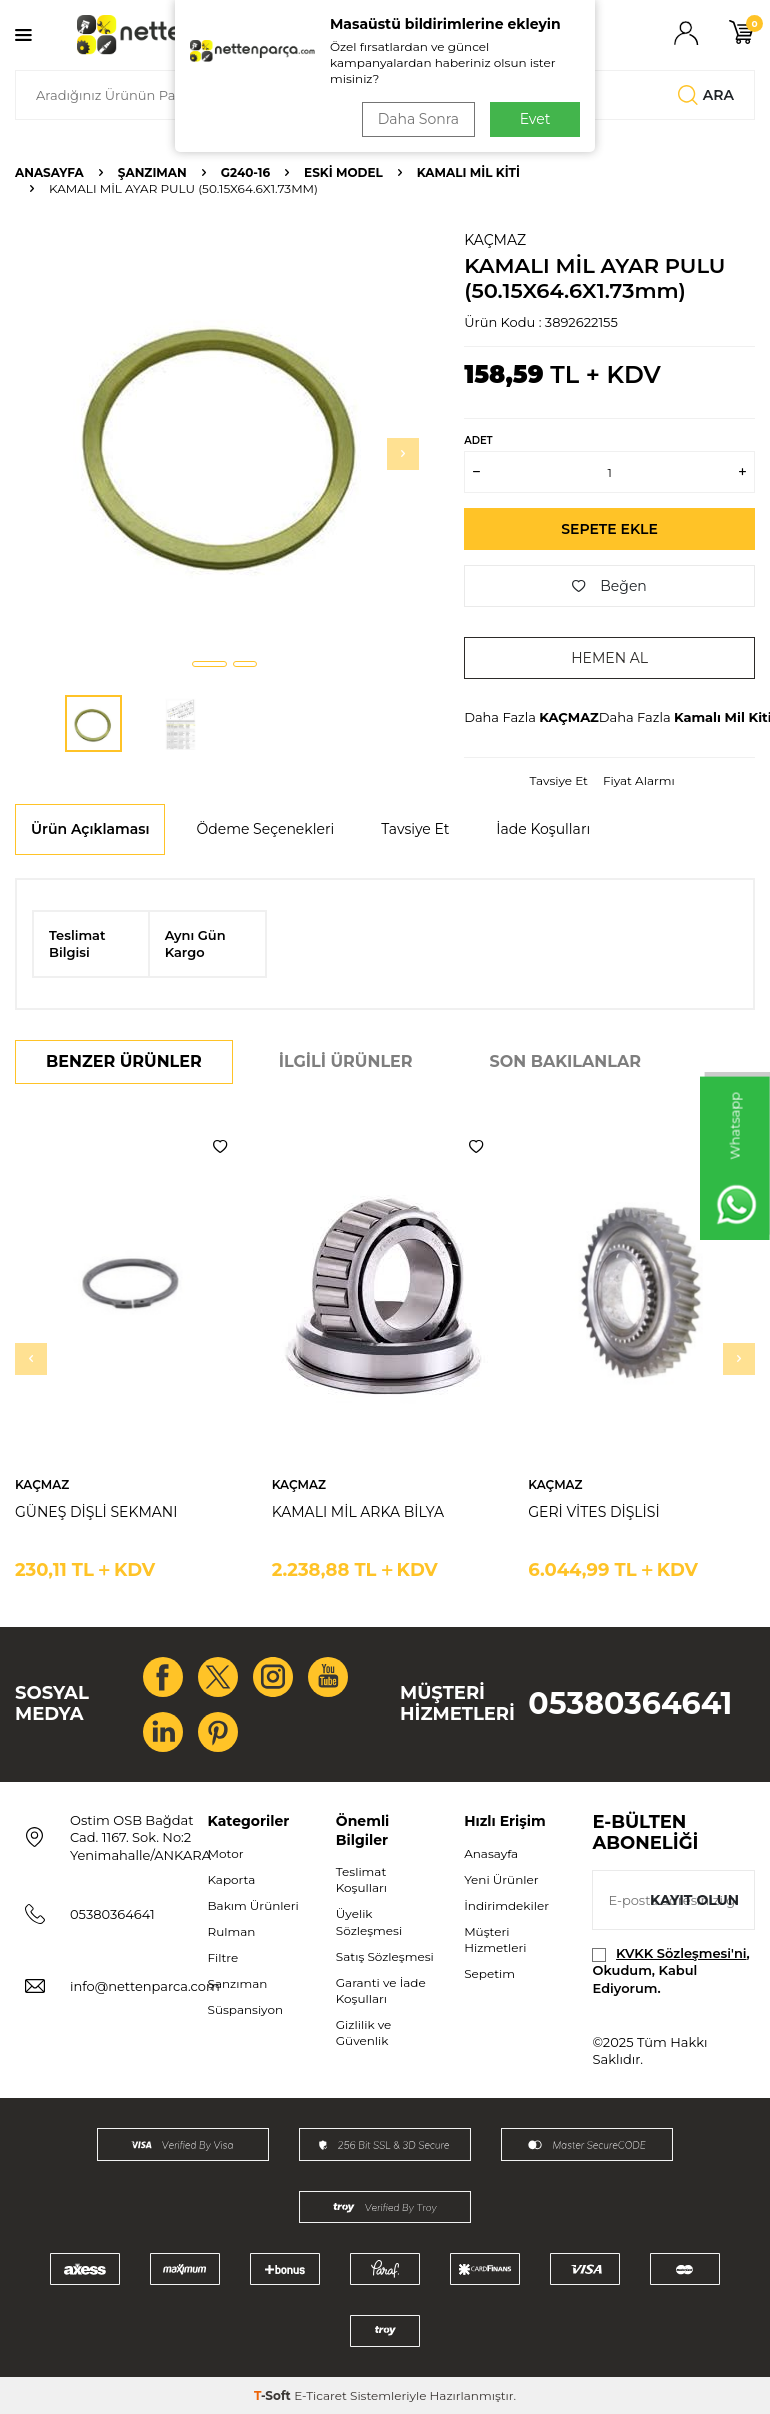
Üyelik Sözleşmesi (369, 1921)
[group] (224, 436)
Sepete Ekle (609, 529)
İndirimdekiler (506, 1905)
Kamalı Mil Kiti (468, 172)
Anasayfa (49, 172)
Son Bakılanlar (565, 1061)
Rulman (232, 1931)
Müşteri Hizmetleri (495, 1939)
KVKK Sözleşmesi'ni (681, 1953)
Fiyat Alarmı (639, 780)
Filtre (223, 1957)
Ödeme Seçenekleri (265, 829)
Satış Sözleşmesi (385, 1956)
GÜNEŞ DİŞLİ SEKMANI (96, 1512)
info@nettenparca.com (145, 1986)
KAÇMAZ (495, 240)
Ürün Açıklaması (90, 829)
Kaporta (232, 1879)
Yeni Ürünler (501, 1879)
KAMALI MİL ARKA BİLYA (358, 1512)
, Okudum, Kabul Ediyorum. (670, 1970)
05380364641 (630, 1703)
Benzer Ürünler (124, 1061)
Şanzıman (152, 172)
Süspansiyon (246, 2009)
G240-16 (245, 172)
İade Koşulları (543, 829)
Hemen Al (609, 658)
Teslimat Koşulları (361, 1879)
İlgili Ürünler (346, 1061)
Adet (478, 440)
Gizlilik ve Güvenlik (363, 2032)
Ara (706, 95)
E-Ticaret (320, 2395)
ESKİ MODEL (343, 172)
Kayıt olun (694, 1900)
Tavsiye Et (559, 780)
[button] (209, 664)
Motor (226, 1853)
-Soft (274, 2395)
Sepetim (489, 1973)
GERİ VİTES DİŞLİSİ (593, 1512)
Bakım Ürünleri (253, 1905)
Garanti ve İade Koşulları (381, 1990)
